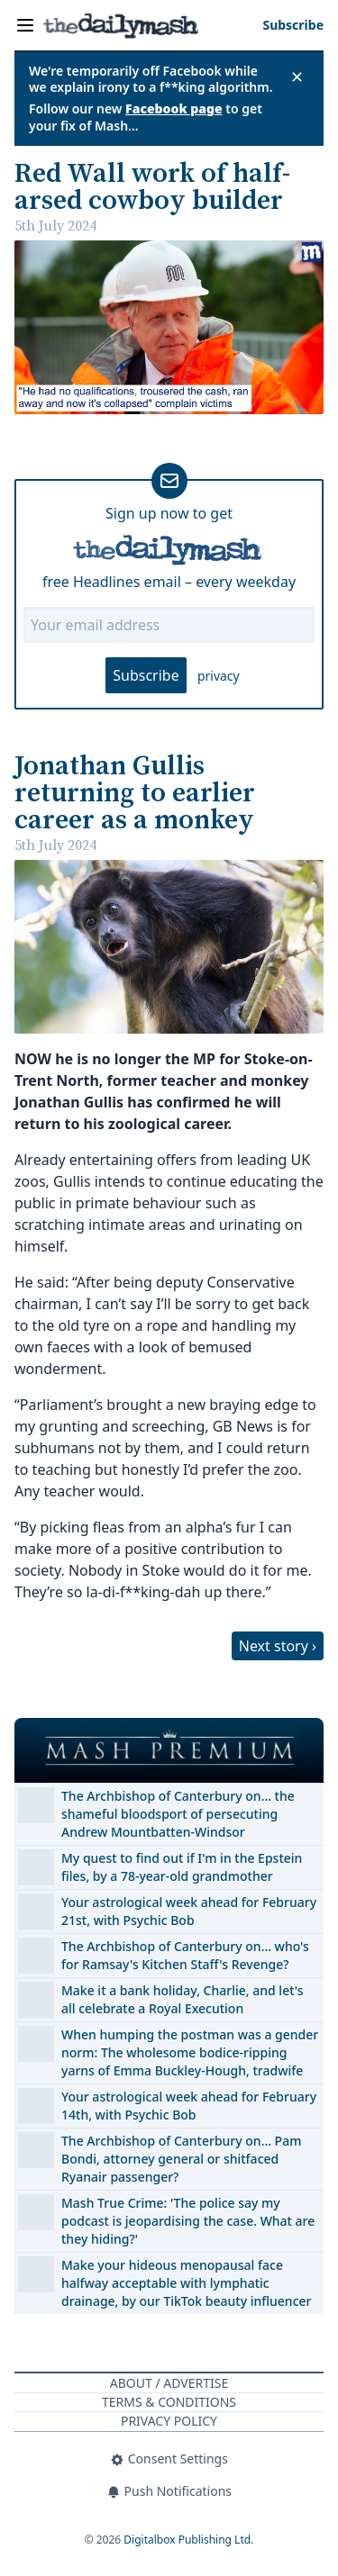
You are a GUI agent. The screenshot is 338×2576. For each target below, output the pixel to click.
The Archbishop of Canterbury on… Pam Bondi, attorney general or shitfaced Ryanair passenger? (181, 2158)
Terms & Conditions (169, 2401)
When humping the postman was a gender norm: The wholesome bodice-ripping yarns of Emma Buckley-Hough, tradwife (189, 2052)
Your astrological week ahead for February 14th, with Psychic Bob (188, 2105)
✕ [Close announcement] (297, 76)
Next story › (277, 1646)
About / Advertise (169, 2382)
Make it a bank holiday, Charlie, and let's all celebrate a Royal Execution (182, 1999)
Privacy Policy (169, 2420)
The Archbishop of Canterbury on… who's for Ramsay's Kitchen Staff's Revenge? (185, 1955)
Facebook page (174, 108)
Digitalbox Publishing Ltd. (188, 2539)
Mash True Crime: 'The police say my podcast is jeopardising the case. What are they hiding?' (188, 2220)
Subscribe (145, 675)
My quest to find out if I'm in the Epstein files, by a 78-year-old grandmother (181, 1867)
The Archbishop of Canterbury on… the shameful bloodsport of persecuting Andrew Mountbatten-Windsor (178, 1813)
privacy (218, 675)
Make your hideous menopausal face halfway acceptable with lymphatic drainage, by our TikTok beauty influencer (186, 2282)
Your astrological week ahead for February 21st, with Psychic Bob (188, 1911)
